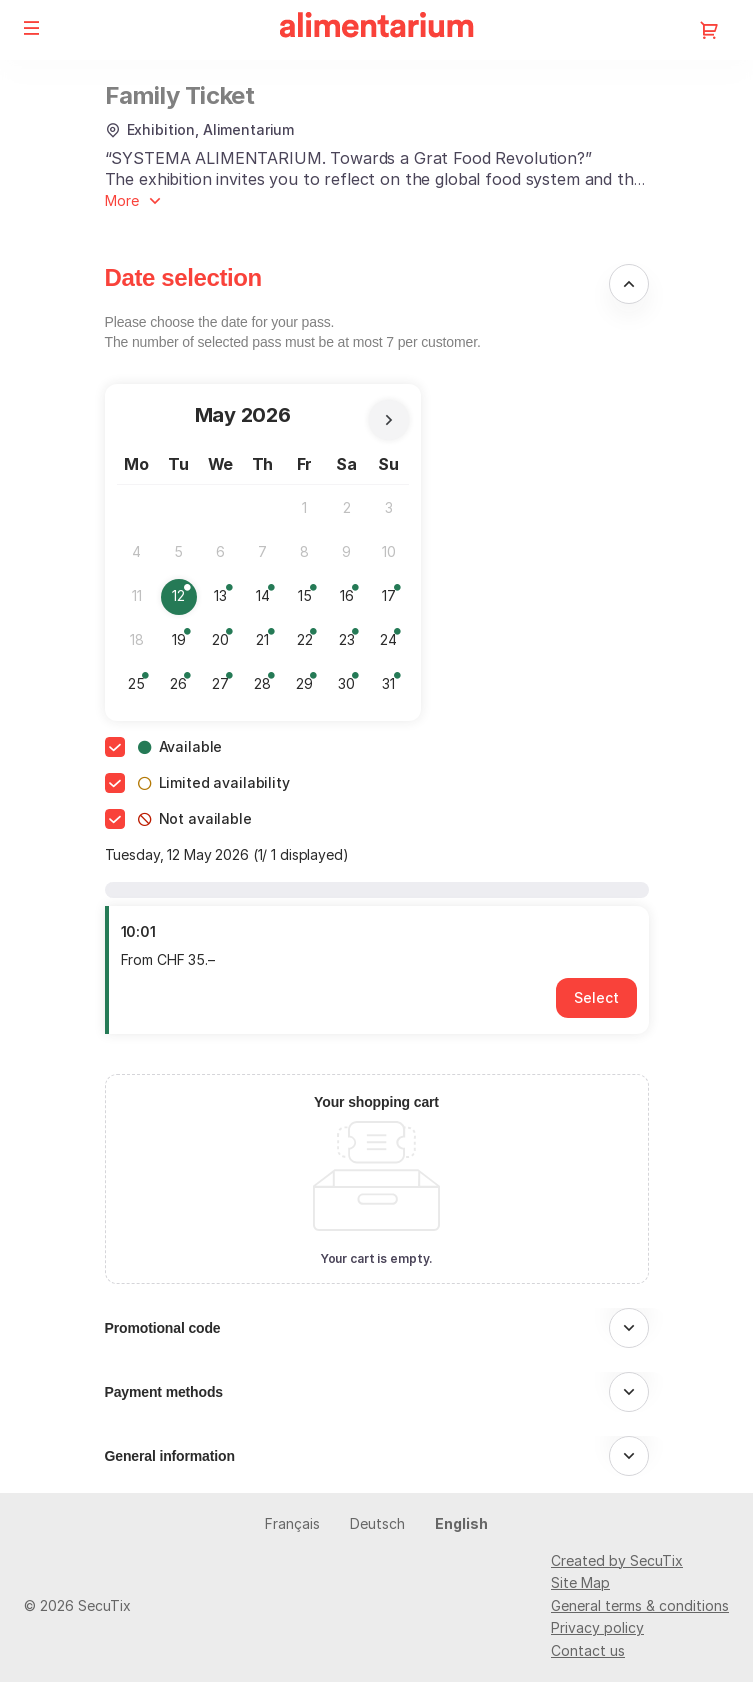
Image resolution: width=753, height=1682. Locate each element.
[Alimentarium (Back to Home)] (377, 30)
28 (267, 688)
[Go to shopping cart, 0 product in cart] (709, 30)
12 (184, 600)
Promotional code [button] (163, 1328)
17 (394, 600)
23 (352, 644)
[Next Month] (389, 420)
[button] (32, 28)
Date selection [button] (183, 277)
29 (309, 688)
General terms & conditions (640, 1605)
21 (268, 644)
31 (394, 688)
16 (352, 600)
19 (184, 644)
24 (393, 644)
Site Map (580, 1582)
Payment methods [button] (164, 1392)
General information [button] (170, 1456)
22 (310, 644)
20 (225, 644)
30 (351, 688)
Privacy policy (597, 1627)
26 (183, 688)
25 (141, 688)
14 (268, 600)
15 (310, 600)
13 (226, 600)
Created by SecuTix (617, 1560)
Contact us (588, 1650)
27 (225, 688)
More (122, 200)
